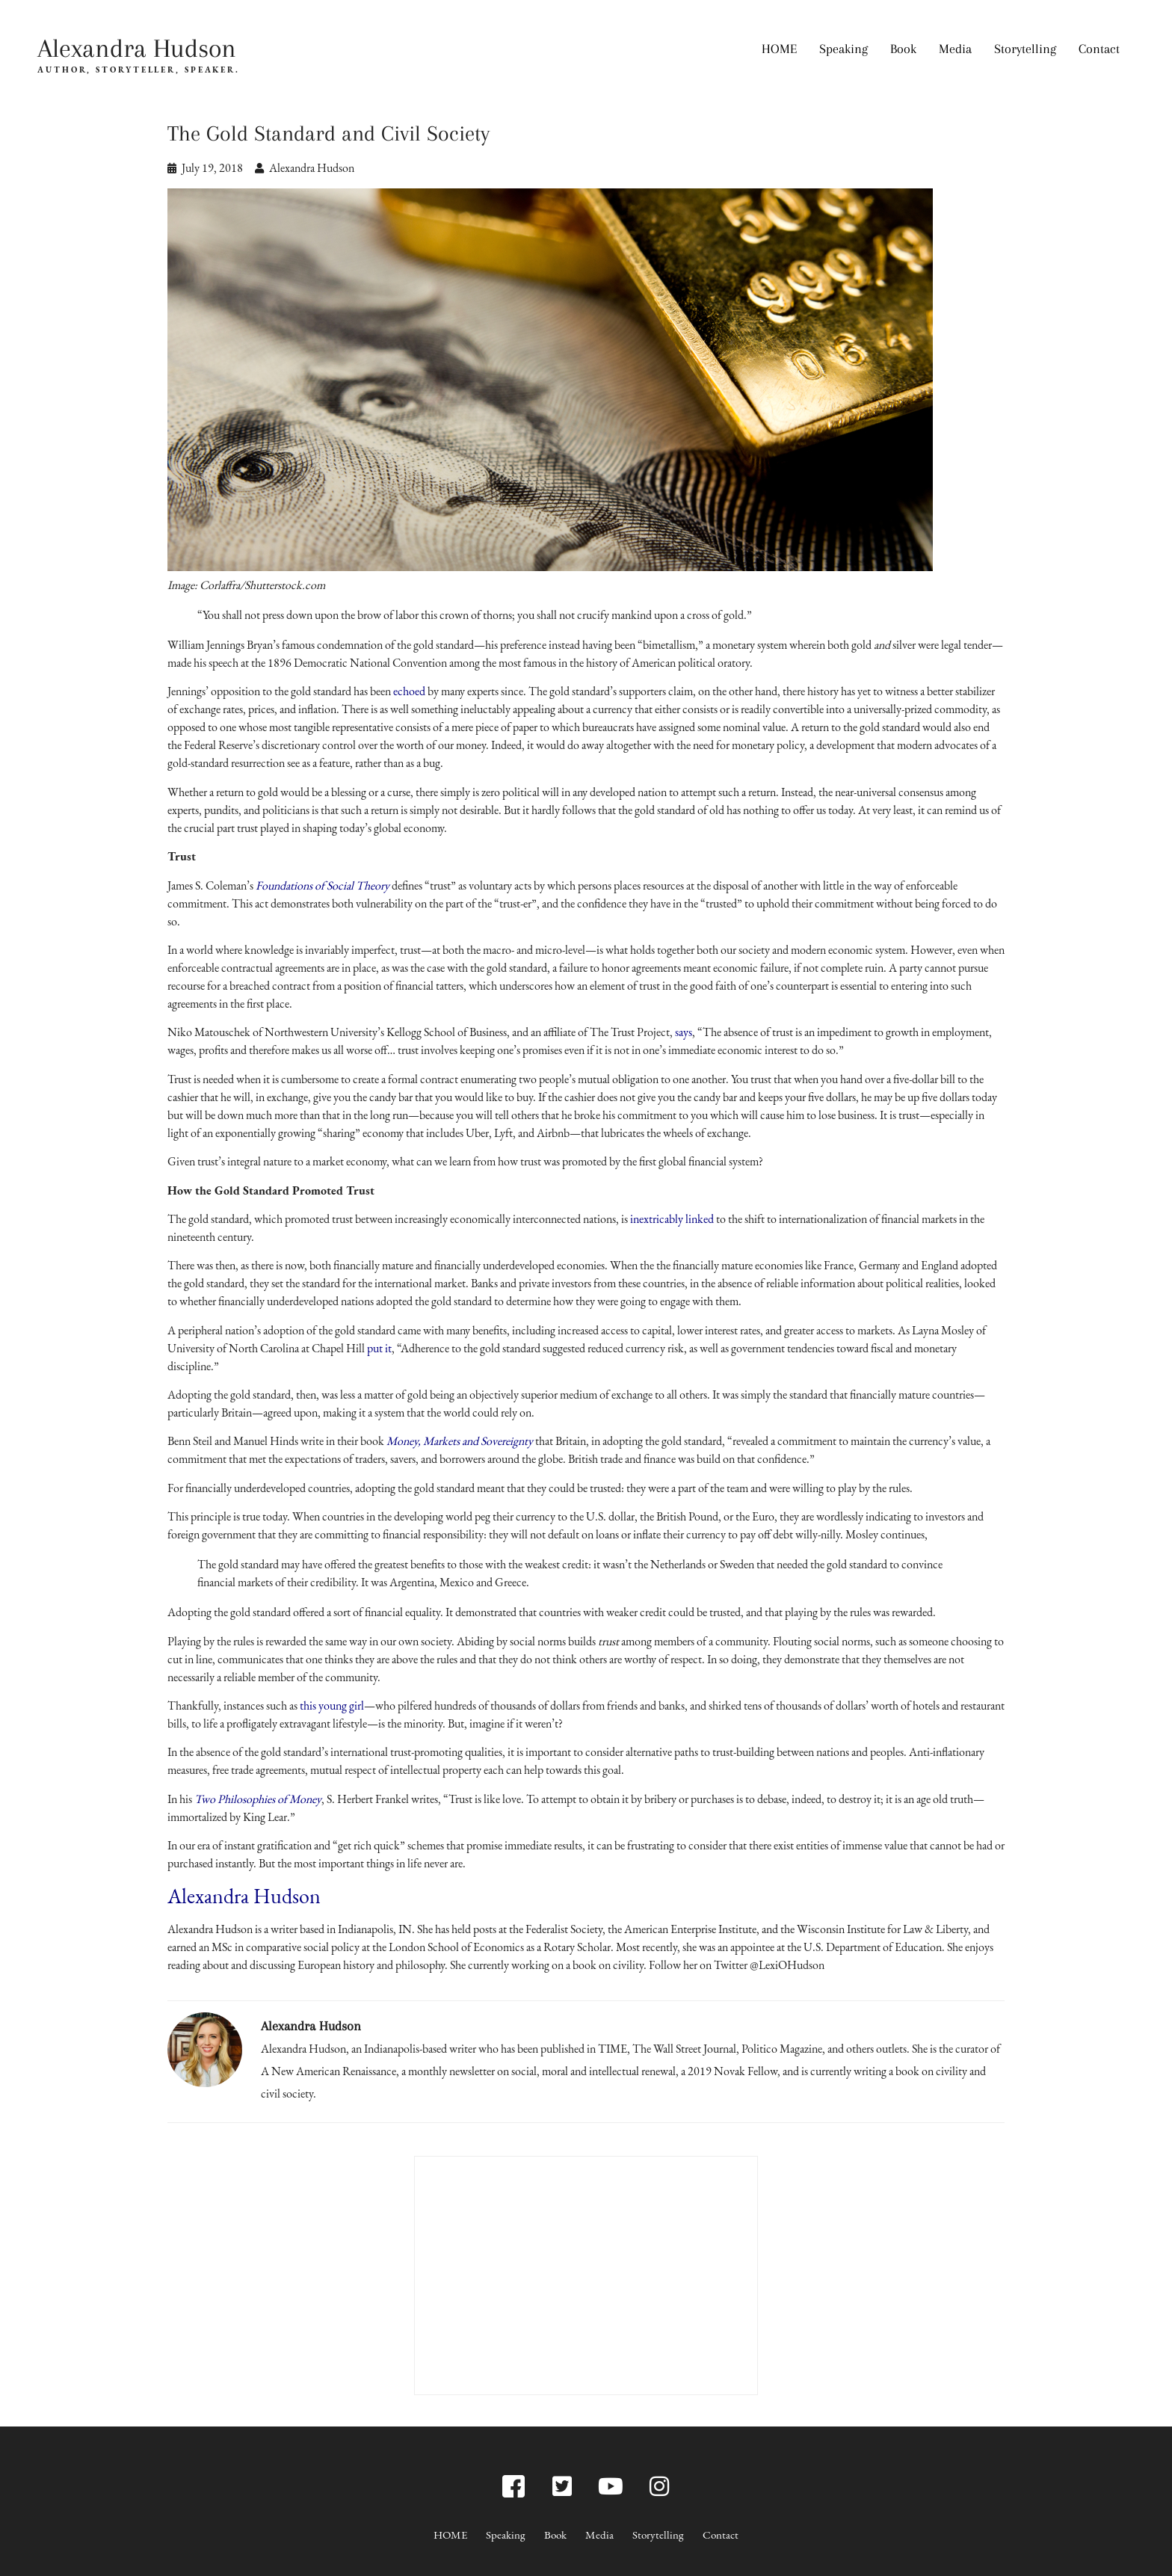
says (683, 1032)
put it (379, 1348)
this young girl (332, 1705)
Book (903, 48)
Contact (1099, 48)
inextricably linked (672, 1219)
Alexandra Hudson (136, 48)
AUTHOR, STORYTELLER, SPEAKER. (138, 69)
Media (955, 48)
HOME (779, 48)
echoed (409, 691)
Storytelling (1025, 48)
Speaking (843, 48)
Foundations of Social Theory (322, 885)
